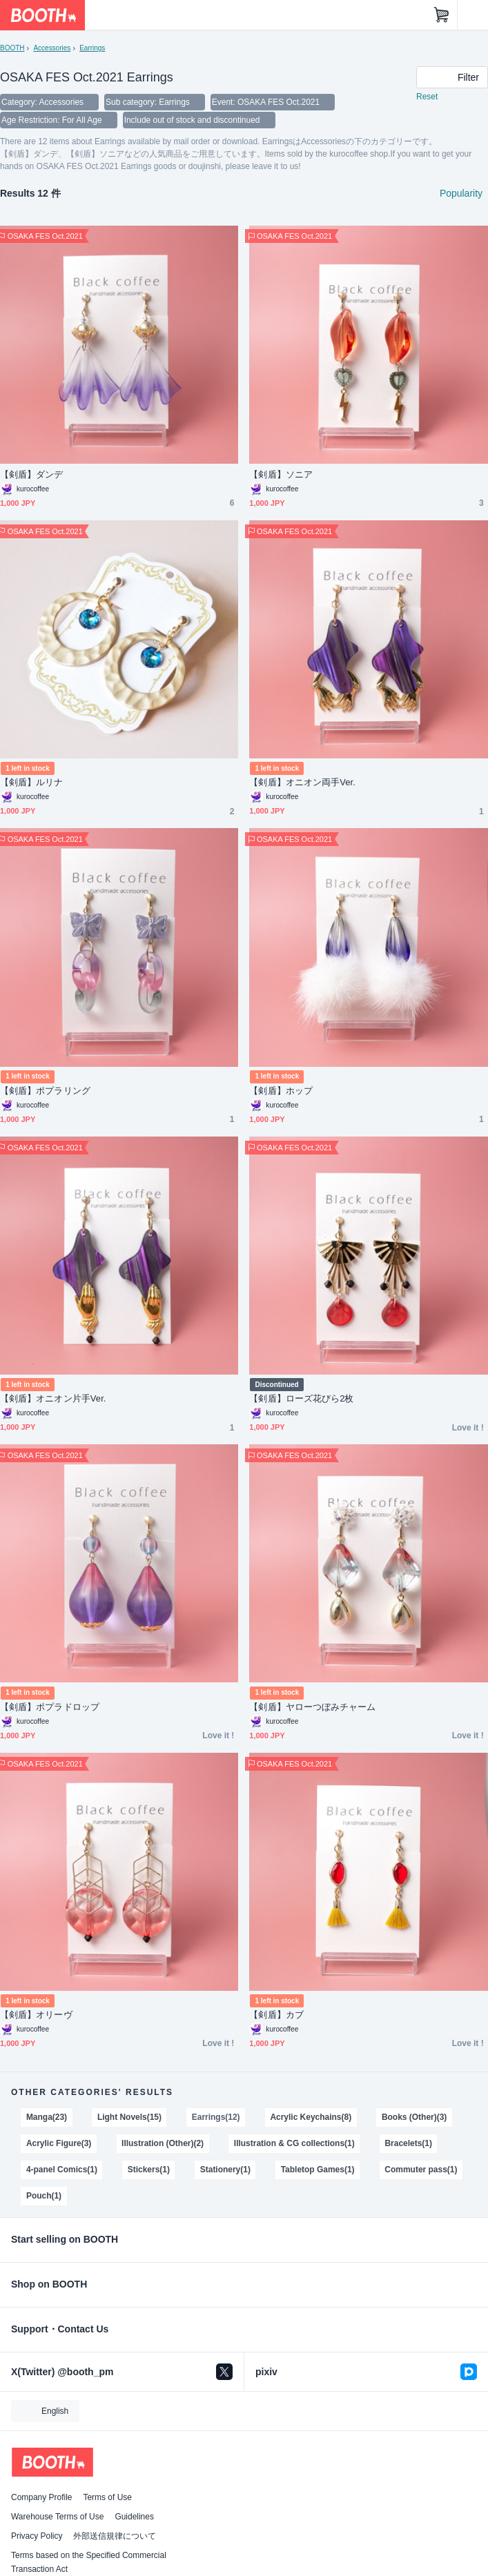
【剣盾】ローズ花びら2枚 (301, 1398)
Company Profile (41, 2497)
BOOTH (12, 48)
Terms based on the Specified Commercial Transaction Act (88, 2562)
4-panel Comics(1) (61, 2169)
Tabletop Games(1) (318, 2169)
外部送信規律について (114, 2536)
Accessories (51, 48)
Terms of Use (107, 2497)
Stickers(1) (149, 2169)
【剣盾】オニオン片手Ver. (53, 1398)
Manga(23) (46, 2117)
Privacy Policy (36, 2536)
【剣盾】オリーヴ (36, 2014)
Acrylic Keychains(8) (310, 2117)
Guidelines (134, 2517)
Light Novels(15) (129, 2117)
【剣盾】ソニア (281, 474)
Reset (427, 96)
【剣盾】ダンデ (32, 474)
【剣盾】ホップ (281, 1090)
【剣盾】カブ (276, 2014)
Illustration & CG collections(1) (294, 2143)
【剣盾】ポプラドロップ (49, 1707)
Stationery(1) (225, 2169)
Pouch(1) (43, 2196)
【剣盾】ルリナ (32, 782)
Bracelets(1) (408, 2143)
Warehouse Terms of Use (57, 2517)
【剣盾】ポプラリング (45, 1090)
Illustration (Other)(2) (162, 2143)
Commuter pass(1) (420, 2169)
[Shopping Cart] (442, 15)
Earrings (92, 48)
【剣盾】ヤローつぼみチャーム (312, 1707)
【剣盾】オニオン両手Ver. (302, 782)
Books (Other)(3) (414, 2117)
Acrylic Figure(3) (58, 2143)
